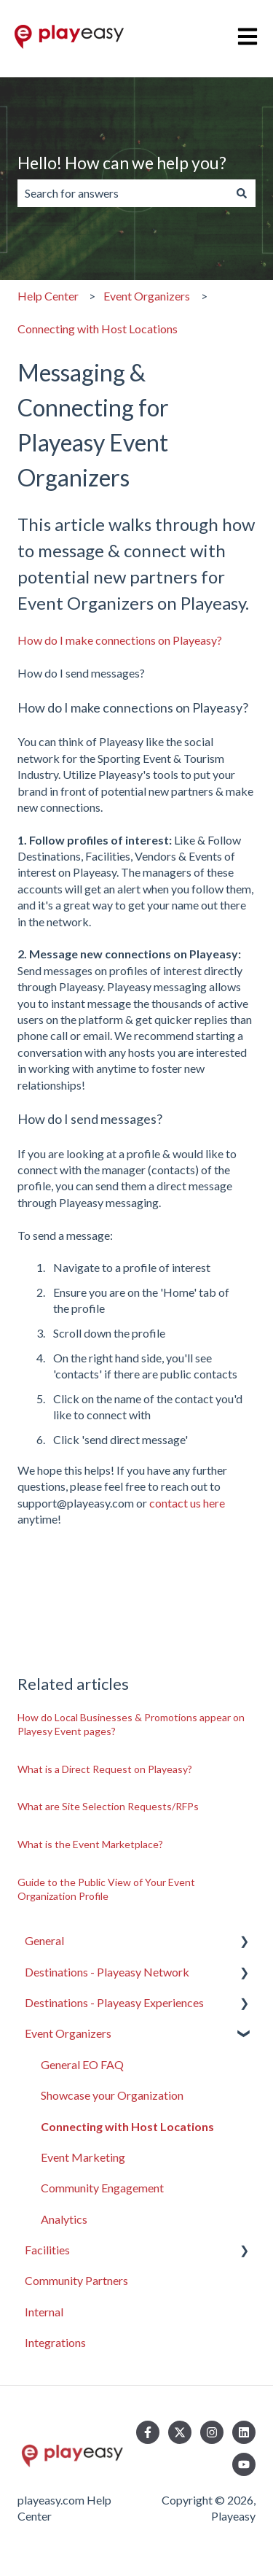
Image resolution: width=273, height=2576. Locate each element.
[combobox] (122, 193)
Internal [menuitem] (44, 2312)
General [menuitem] (44, 1940)
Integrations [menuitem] (55, 2342)
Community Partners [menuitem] (76, 2280)
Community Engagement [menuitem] (102, 2188)
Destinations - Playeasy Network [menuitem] (107, 1972)
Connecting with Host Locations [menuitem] (127, 2126)
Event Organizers (146, 296)
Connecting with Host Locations (97, 328)
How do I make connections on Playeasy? (119, 640)
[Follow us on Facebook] (147, 2432)
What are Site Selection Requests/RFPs (108, 1806)
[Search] (242, 193)
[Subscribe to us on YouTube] (244, 2464)
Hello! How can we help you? (121, 162)
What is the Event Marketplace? (90, 1844)
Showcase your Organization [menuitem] (112, 2095)
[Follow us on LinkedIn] (244, 2432)
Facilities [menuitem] (47, 2250)
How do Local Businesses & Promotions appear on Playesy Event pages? (131, 1724)
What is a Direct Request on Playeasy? (104, 1769)
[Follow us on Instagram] (211, 2432)
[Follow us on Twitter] (179, 2432)
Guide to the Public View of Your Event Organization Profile (106, 1889)
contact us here (187, 1503)
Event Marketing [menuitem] (83, 2157)
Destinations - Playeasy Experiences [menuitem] (114, 2002)
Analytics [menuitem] (64, 2219)
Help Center (48, 296)
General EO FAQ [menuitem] (82, 2064)
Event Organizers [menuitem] (68, 2033)
